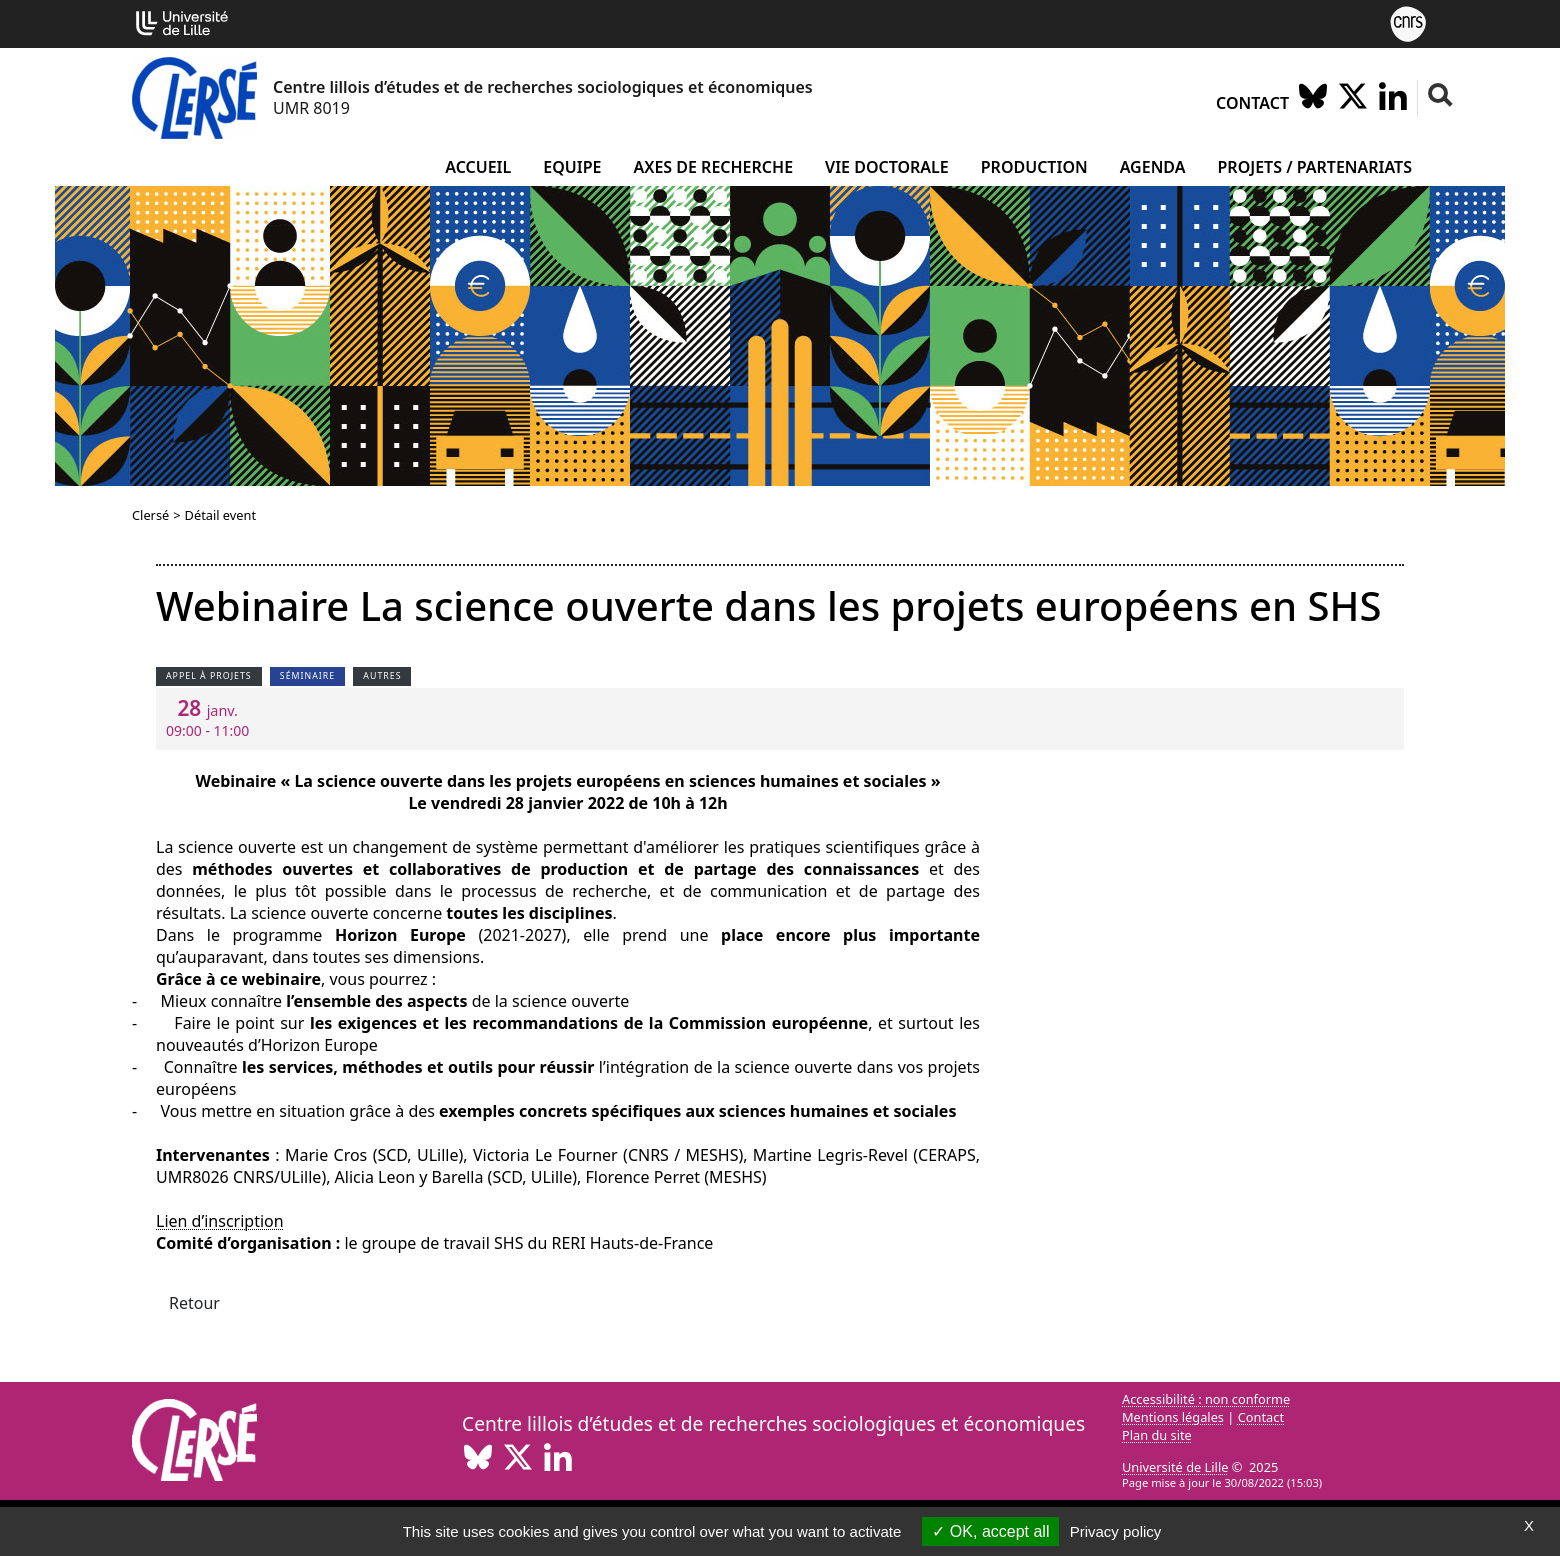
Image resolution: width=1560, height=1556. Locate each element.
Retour (194, 1303)
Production (1034, 167)
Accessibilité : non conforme (1206, 1399)
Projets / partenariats (1315, 167)
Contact (1252, 103)
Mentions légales (1173, 1417)
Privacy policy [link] (1116, 1531)
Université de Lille (1175, 1467)
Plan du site (1157, 1435)
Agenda (1153, 167)
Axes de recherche (713, 167)
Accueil (478, 167)
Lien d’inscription (220, 1221)
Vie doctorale (887, 167)
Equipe (572, 167)
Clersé (150, 515)
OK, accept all (990, 1531)
